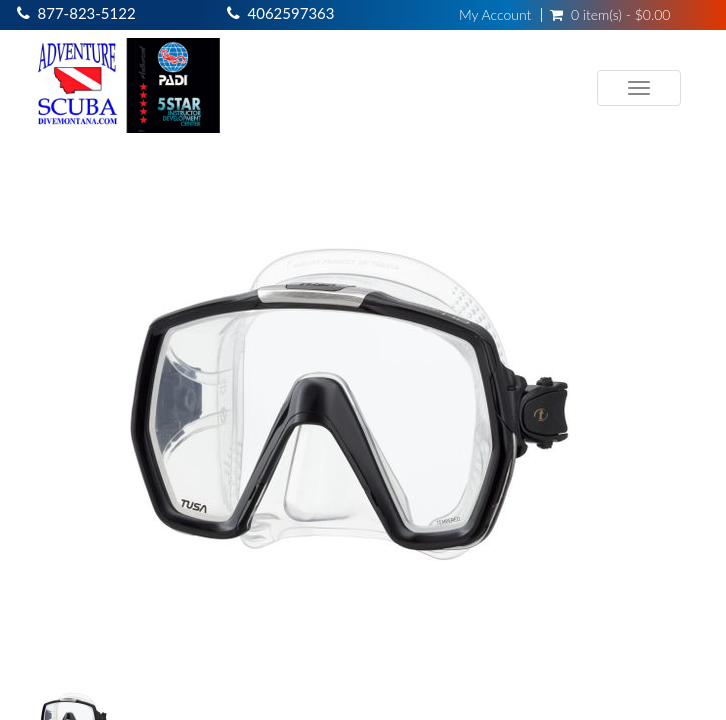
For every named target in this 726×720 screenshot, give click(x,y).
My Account (495, 15)
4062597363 (291, 13)
